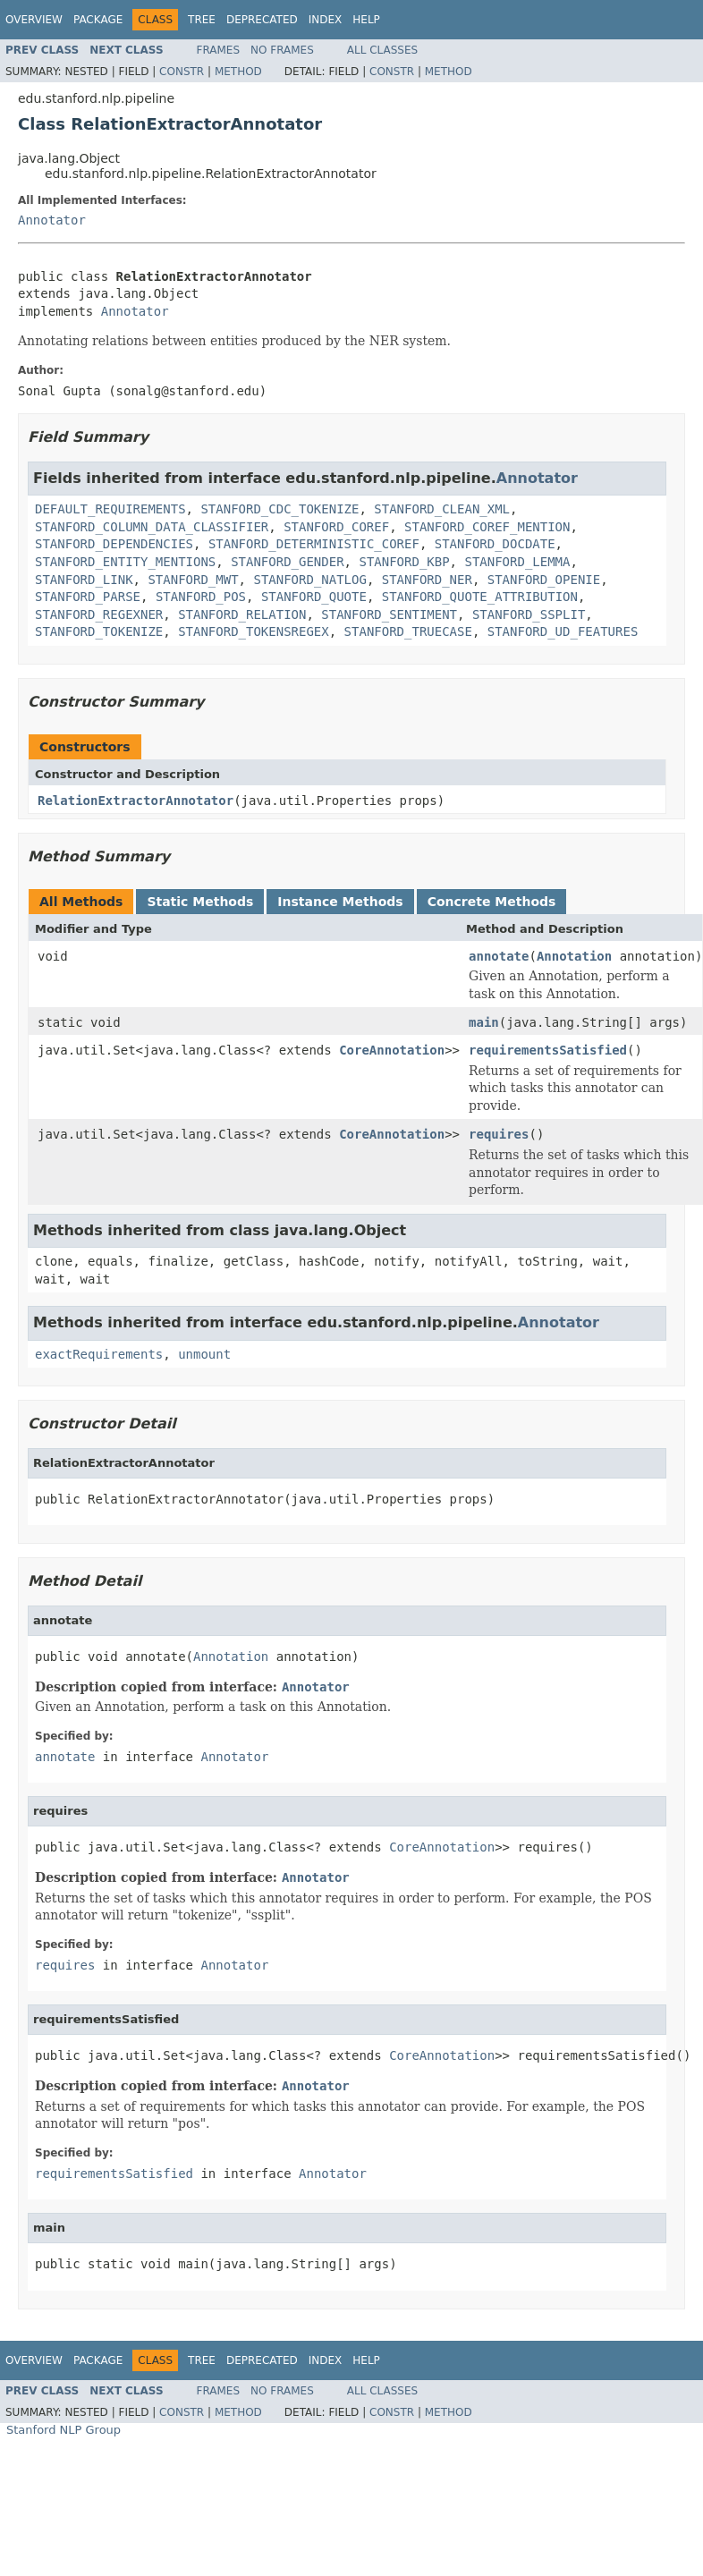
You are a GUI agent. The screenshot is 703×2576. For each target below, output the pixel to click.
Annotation (574, 956)
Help (366, 19)
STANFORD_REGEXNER (99, 614)
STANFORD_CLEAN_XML (442, 509)
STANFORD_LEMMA (517, 562)
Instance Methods (339, 901)
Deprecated (262, 19)
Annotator (52, 220)
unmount (204, 1354)
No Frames (282, 50)
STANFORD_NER (427, 579)
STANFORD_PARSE (87, 596)
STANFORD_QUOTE (314, 596)
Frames (219, 50)
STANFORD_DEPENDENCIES (114, 544)
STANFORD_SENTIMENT (389, 614)
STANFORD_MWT (193, 579)
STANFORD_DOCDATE (495, 544)
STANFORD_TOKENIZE (99, 631)
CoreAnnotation (392, 1050)
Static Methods (200, 901)
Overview (34, 19)
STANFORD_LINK (84, 579)
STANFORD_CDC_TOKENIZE (279, 509)
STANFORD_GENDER (287, 562)
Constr (181, 71)
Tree (202, 19)
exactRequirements (99, 1354)
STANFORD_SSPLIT (528, 614)
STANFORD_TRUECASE (408, 631)
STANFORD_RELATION (242, 614)
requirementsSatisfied (548, 1050)
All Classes (382, 50)
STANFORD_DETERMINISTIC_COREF (313, 544)
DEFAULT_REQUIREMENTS (110, 509)
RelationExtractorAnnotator (135, 800)
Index (326, 19)
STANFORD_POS (201, 596)
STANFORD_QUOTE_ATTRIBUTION (480, 596)
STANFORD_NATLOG (309, 579)
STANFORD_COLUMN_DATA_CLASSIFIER (151, 527)
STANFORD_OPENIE (543, 579)
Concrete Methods (492, 901)
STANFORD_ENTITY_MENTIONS (125, 562)
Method (238, 71)
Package (98, 19)
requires (499, 1134)
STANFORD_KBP (404, 562)
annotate (499, 956)
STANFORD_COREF (336, 527)
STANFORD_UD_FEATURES (563, 631)
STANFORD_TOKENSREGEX (253, 631)
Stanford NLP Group (63, 2429)
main (484, 1022)
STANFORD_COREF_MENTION (487, 527)
